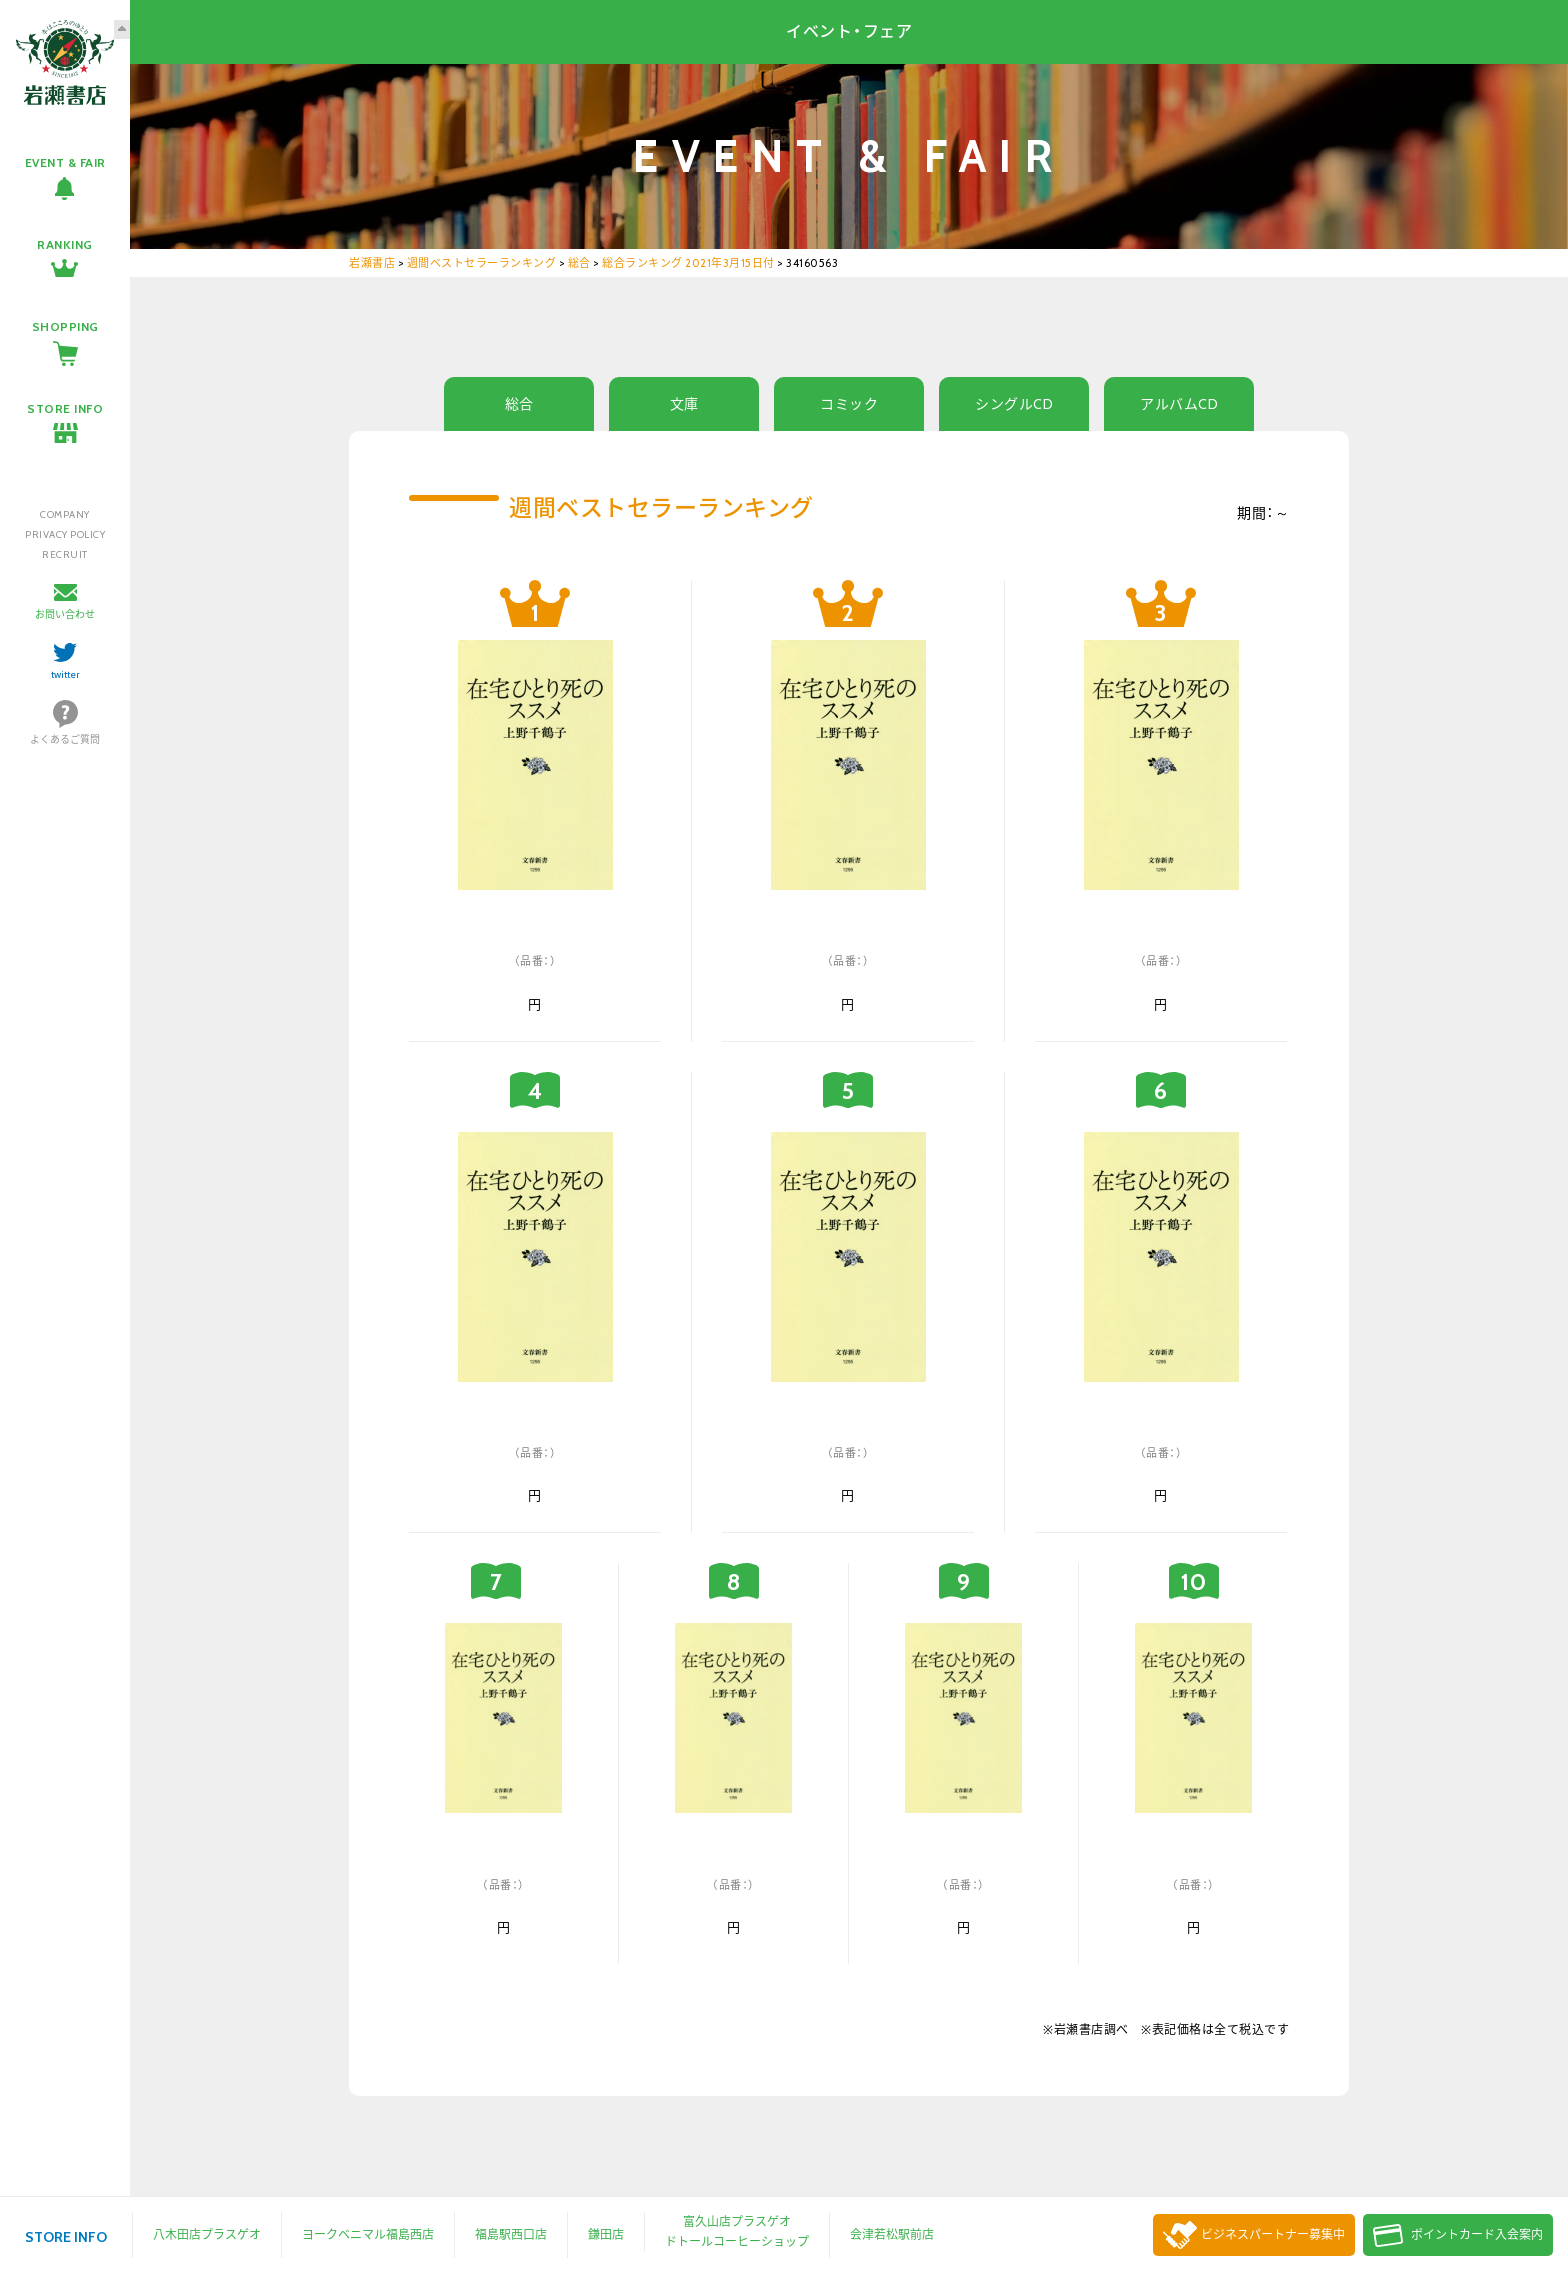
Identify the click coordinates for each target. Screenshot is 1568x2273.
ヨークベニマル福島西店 (368, 2234)
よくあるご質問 (65, 739)
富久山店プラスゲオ (737, 2221)
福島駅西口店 (511, 2234)
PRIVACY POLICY (65, 534)
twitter (65, 674)
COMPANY (65, 514)
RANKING (65, 244)
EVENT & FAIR (65, 162)
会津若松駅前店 (892, 2234)
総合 (519, 404)
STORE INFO (65, 408)
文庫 (684, 404)
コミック (849, 404)
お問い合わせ (65, 614)
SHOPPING (65, 326)
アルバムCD (1179, 404)
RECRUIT (65, 554)
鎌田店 (606, 2234)
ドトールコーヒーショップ (737, 2241)
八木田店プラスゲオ (207, 2234)
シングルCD (1014, 404)
